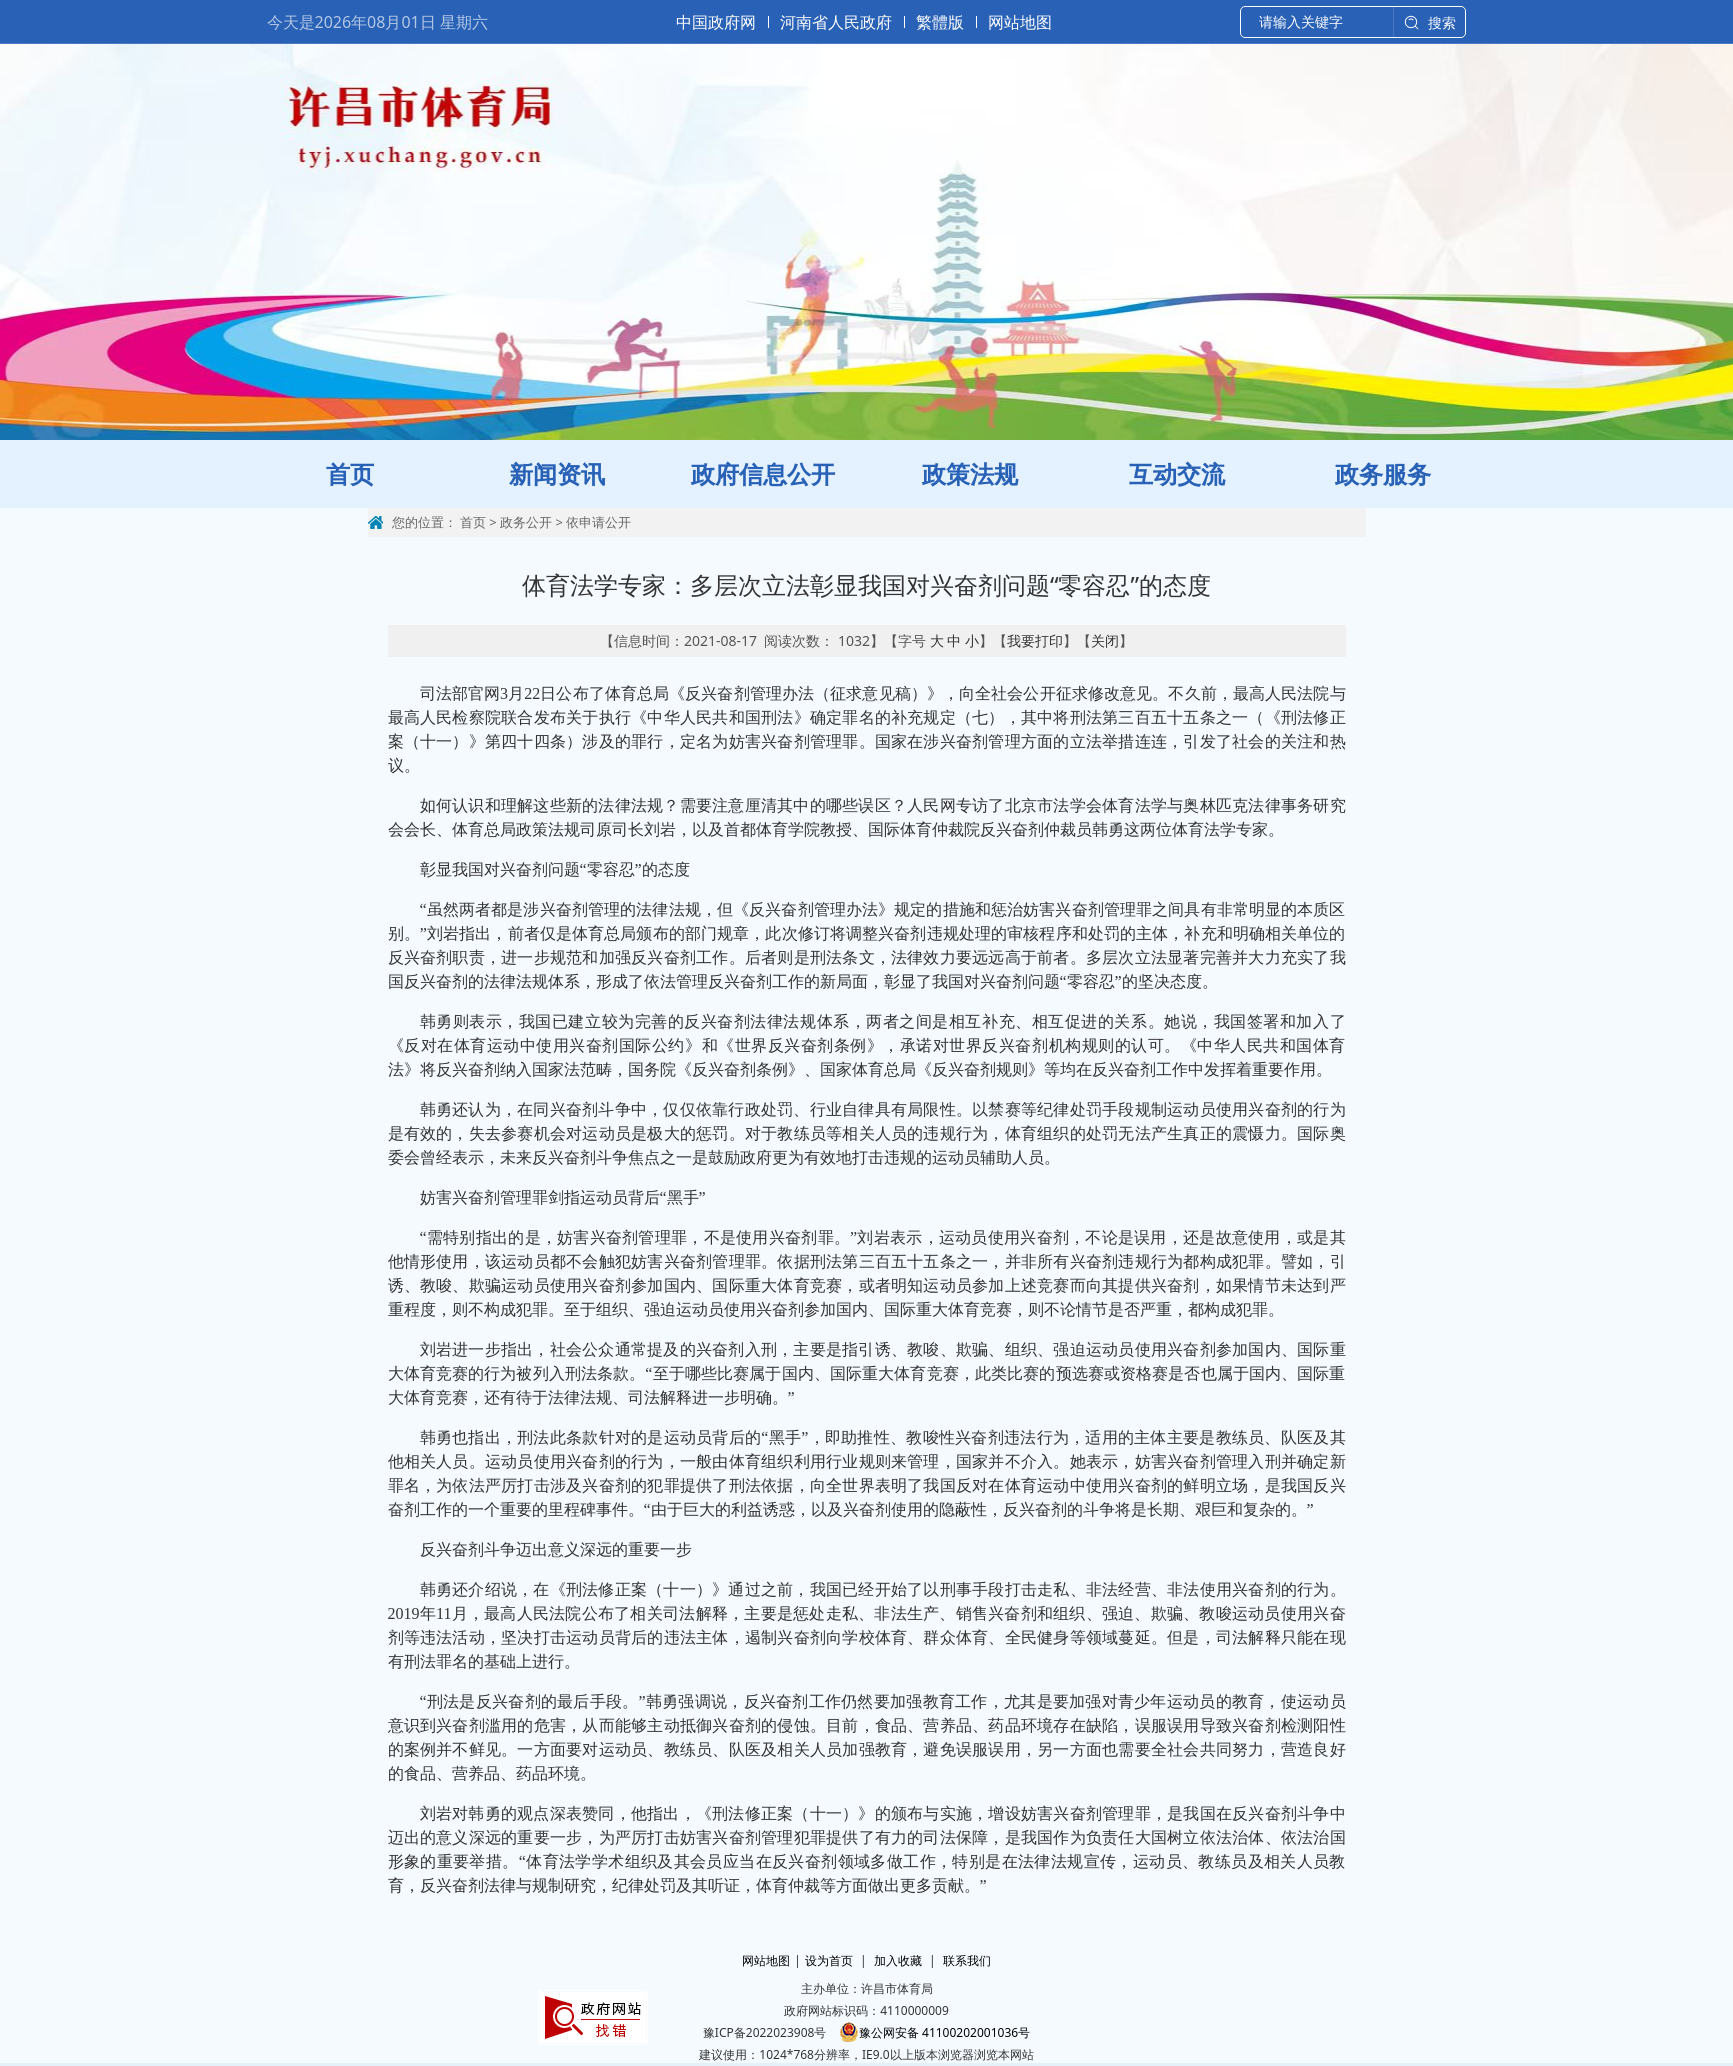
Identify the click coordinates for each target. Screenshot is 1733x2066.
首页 (473, 522)
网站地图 (1020, 22)
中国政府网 (716, 22)
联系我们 (967, 1960)
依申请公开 (598, 522)
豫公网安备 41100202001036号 (934, 2032)
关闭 (1105, 640)
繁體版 (940, 22)
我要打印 (1035, 640)
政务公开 (526, 522)
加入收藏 (898, 1960)
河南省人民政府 (836, 22)
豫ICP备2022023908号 (765, 2032)
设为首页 (829, 1960)
